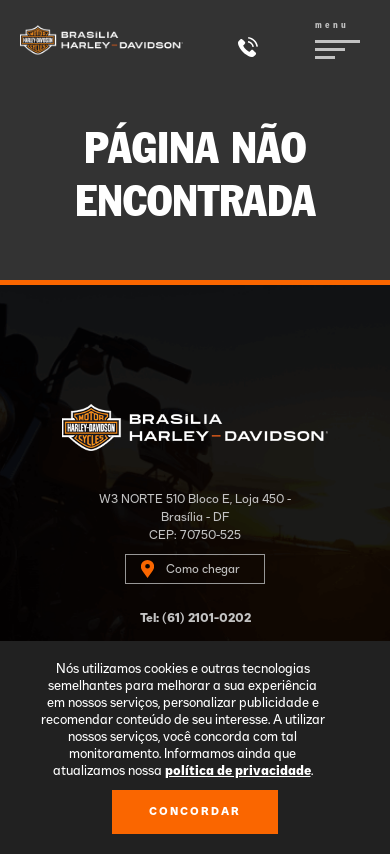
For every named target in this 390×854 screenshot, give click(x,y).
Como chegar (203, 569)
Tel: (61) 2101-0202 (195, 618)
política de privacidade (238, 771)
